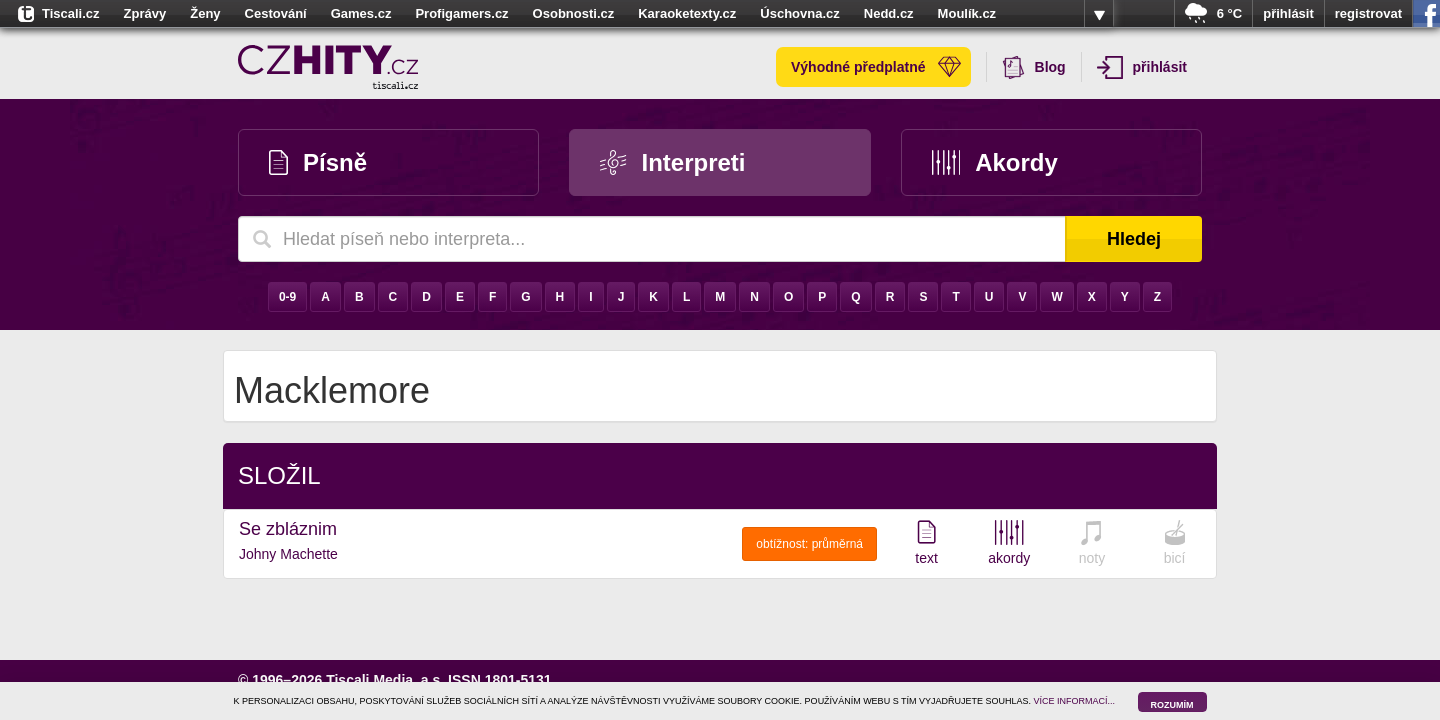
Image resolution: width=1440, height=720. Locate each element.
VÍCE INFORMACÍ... (1075, 701)
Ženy (205, 13)
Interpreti (672, 162)
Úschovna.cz (799, 13)
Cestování (276, 13)
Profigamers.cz (461, 13)
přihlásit (1288, 13)
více (1099, 14)
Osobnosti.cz (574, 13)
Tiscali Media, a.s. (385, 680)
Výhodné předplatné (876, 67)
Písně (318, 162)
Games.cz (361, 13)
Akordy (995, 162)
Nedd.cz (889, 13)
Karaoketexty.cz (687, 13)
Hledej (1134, 239)
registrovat (1368, 13)
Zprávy (145, 13)
